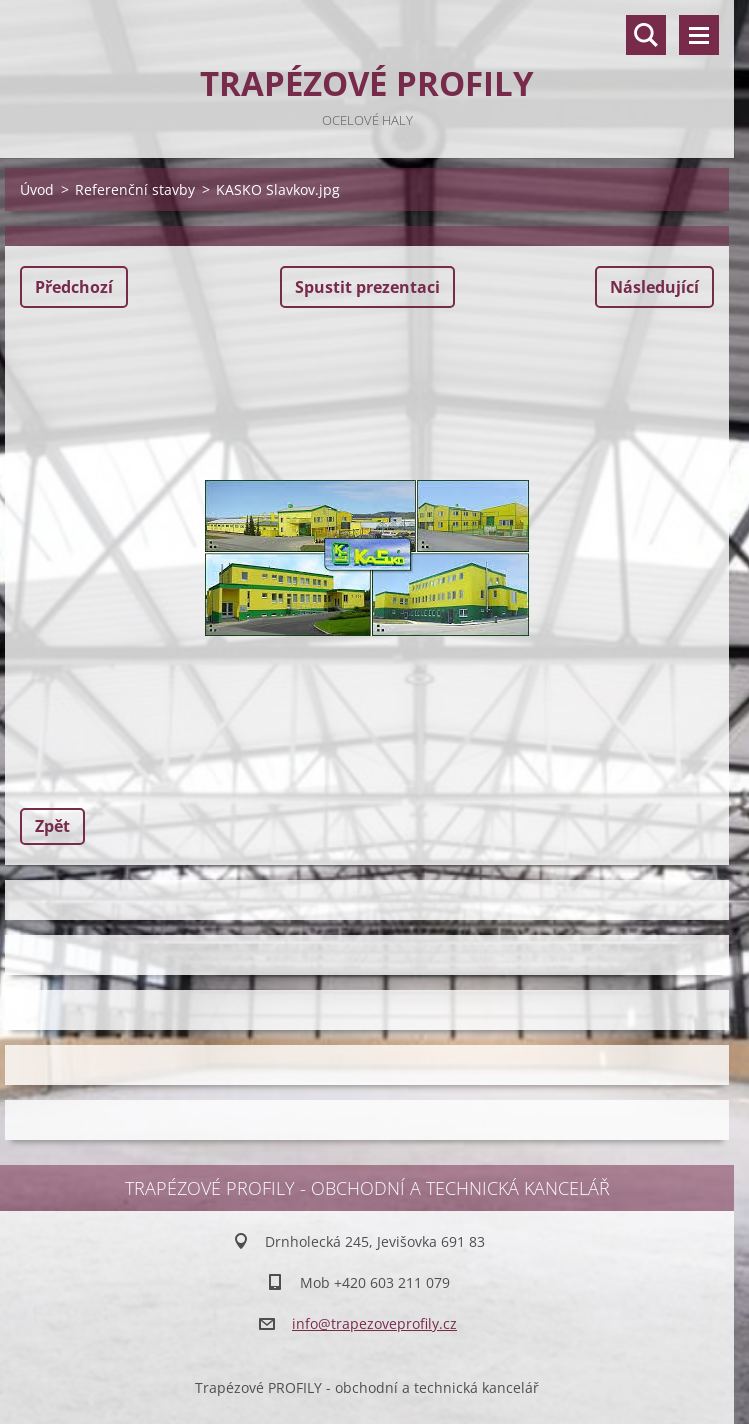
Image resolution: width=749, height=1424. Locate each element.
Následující (654, 287)
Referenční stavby (135, 189)
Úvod (37, 189)
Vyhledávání (646, 35)
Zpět (52, 826)
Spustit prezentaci (367, 287)
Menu (699, 35)
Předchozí (74, 287)
